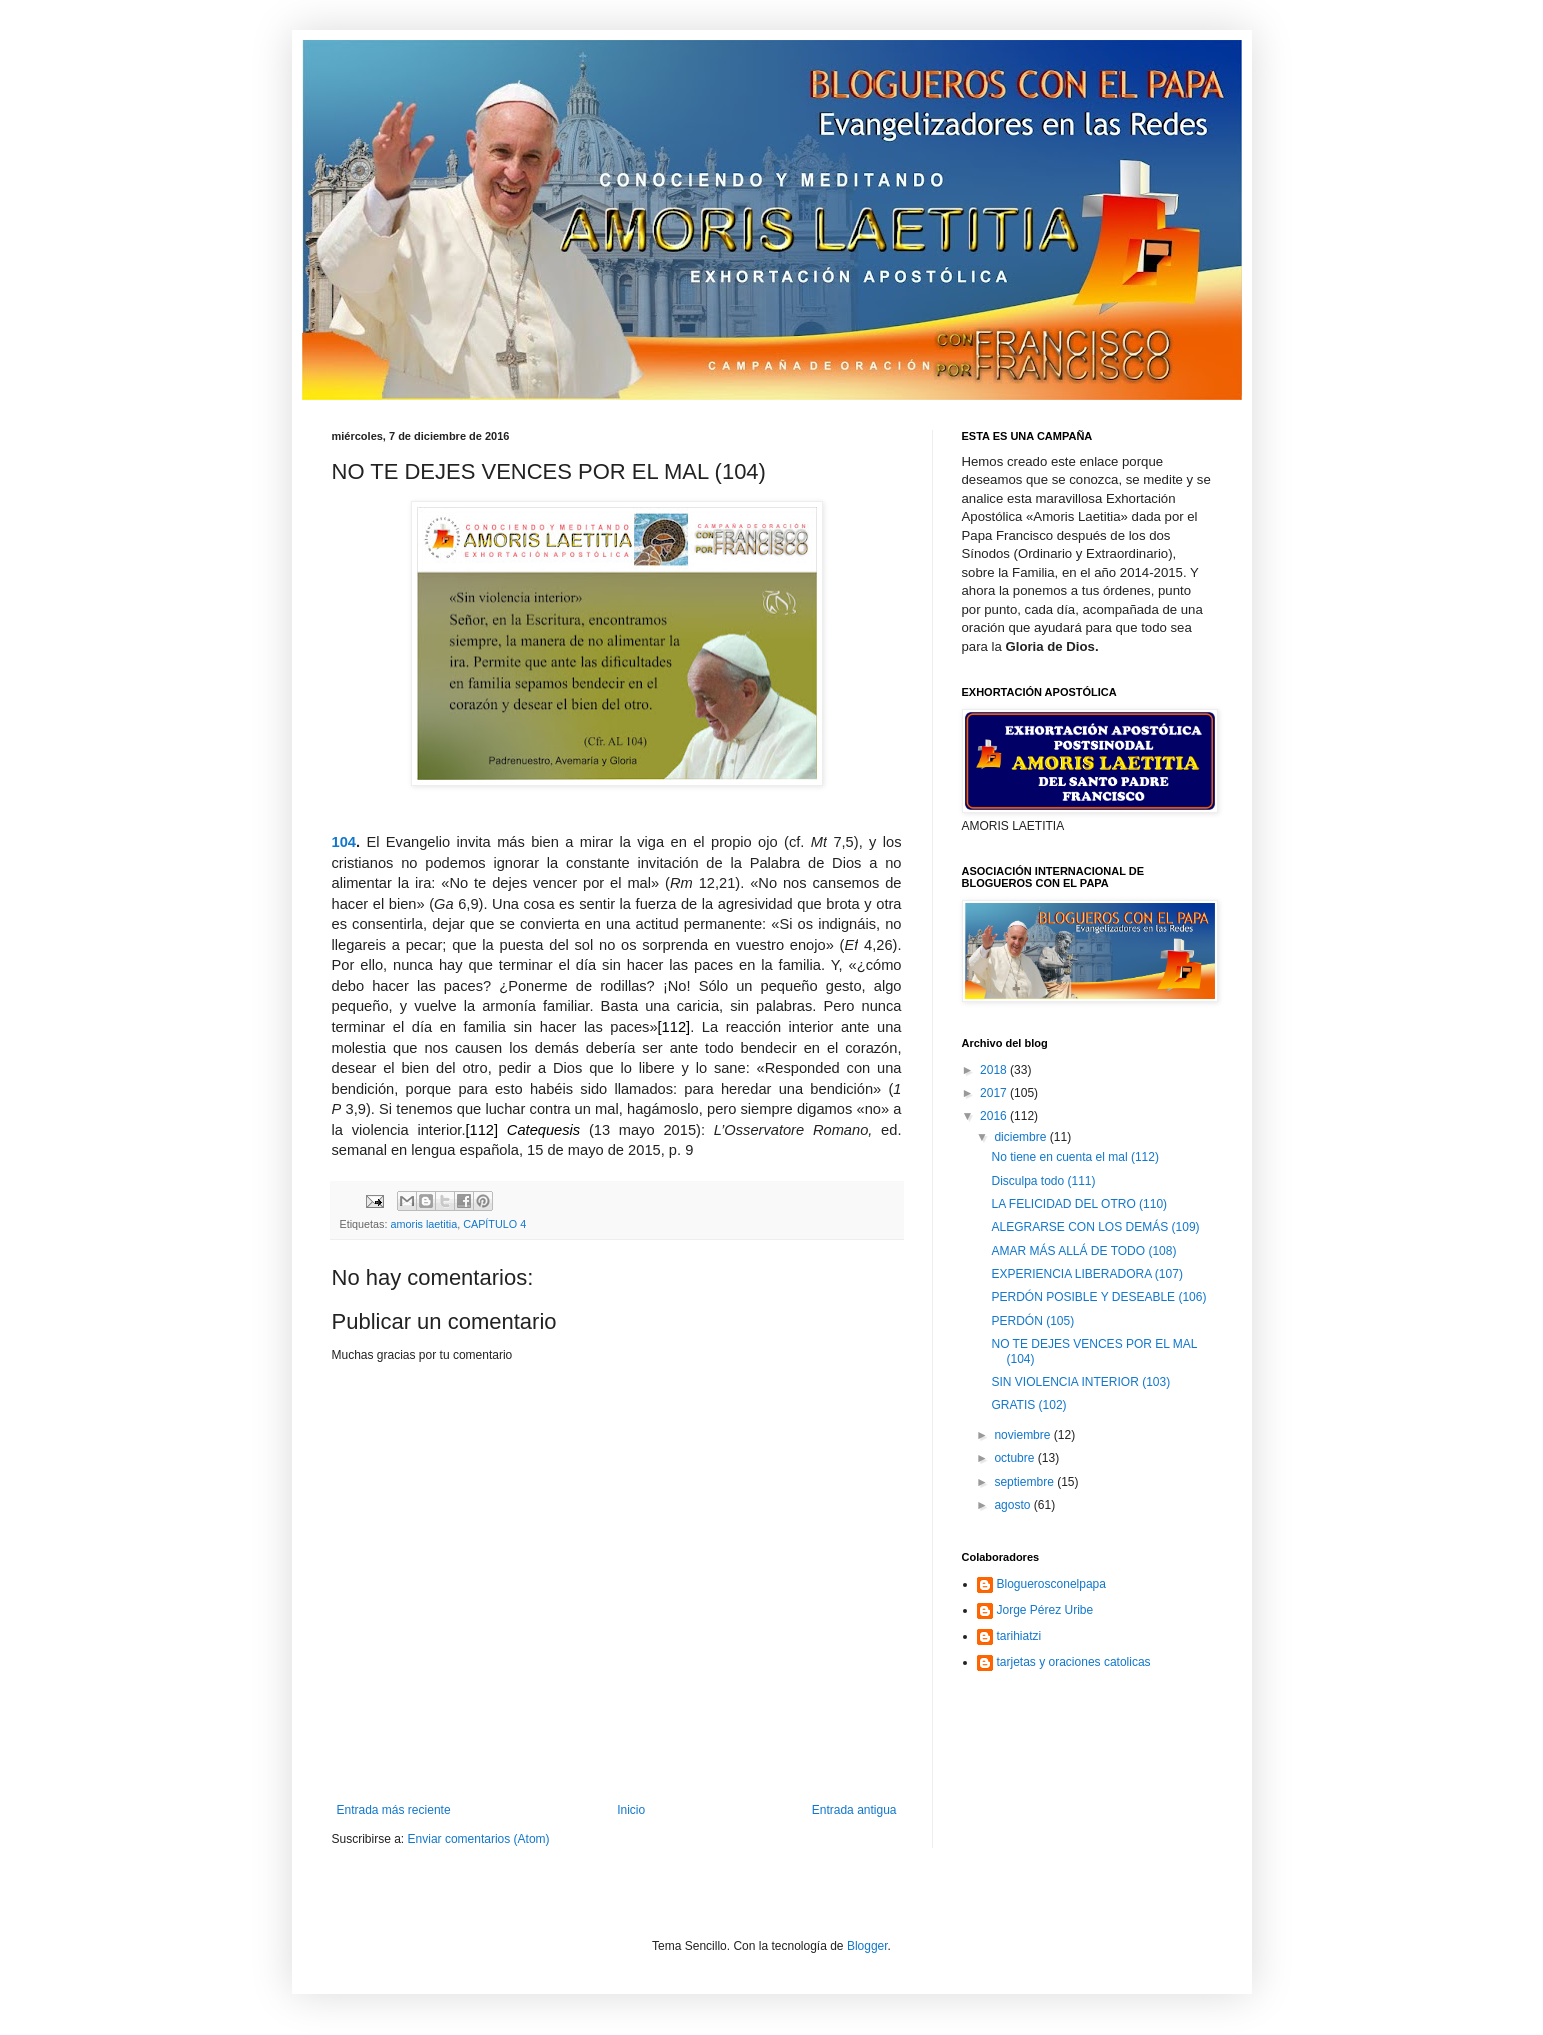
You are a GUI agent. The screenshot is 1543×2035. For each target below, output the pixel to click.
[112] (674, 1027)
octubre (1015, 1458)
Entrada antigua (854, 1810)
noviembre (1023, 1435)
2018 (995, 1070)
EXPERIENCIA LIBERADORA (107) (1086, 1274)
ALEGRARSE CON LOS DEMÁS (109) (1095, 1227)
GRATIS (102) (1028, 1405)
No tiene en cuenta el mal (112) (1074, 1157)
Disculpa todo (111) (1043, 1181)
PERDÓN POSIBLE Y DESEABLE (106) (1098, 1297)
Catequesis (543, 1130)
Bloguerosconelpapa (1051, 1584)
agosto (1013, 1505)
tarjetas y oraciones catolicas (1074, 1662)
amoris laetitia (424, 1224)
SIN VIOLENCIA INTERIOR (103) (1080, 1382)
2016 (995, 1116)
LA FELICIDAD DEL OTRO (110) (1079, 1204)
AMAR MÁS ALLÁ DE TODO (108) (1083, 1251)
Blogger (867, 1946)
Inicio (631, 1810)
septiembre (1025, 1482)
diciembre (1021, 1137)
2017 (995, 1093)
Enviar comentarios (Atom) (479, 1839)
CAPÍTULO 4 (494, 1224)
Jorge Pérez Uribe (1045, 1610)
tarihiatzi (1019, 1636)
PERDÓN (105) (1032, 1321)
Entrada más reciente (394, 1810)
